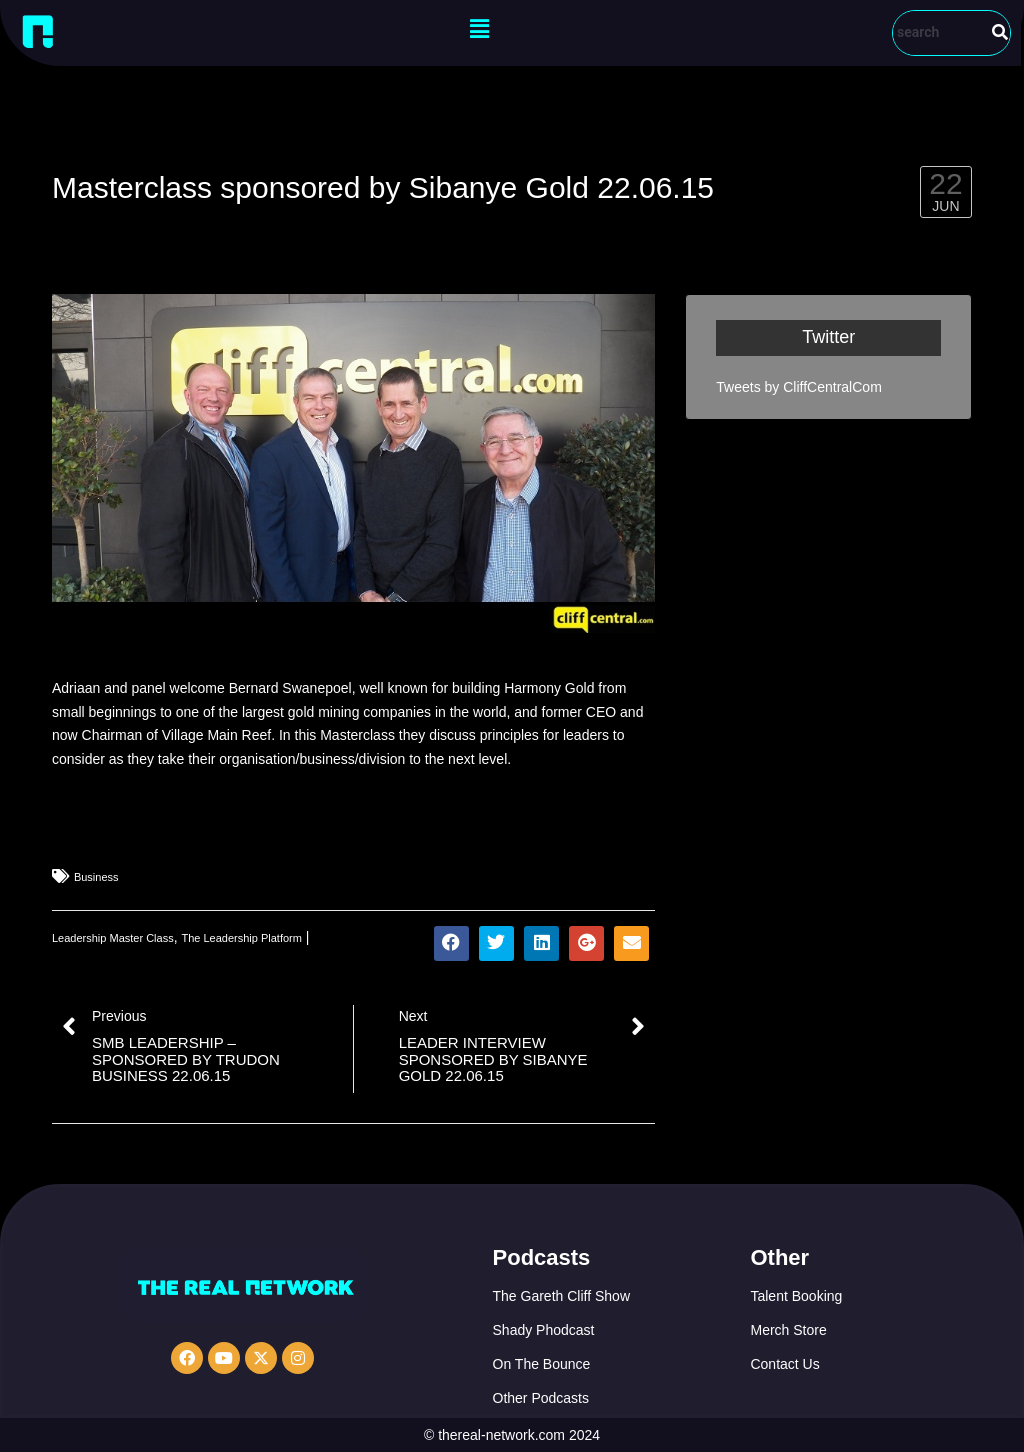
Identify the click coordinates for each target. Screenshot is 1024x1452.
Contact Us (784, 1364)
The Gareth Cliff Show (561, 1296)
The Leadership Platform (241, 938)
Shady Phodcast (544, 1330)
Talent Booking (796, 1296)
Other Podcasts (541, 1398)
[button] (479, 29)
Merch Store (788, 1330)
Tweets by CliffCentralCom (798, 387)
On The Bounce (542, 1364)
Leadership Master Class (113, 938)
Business (96, 877)
